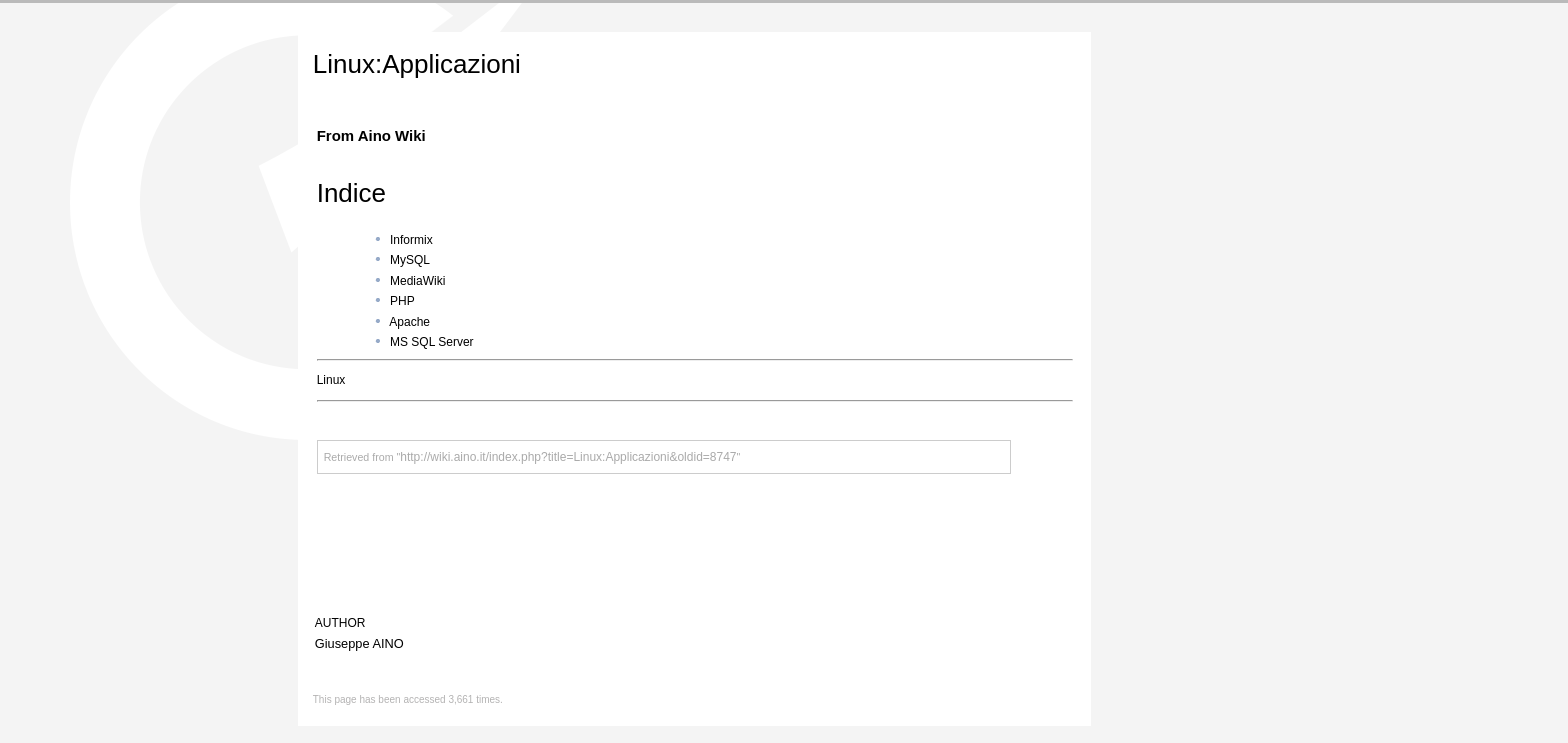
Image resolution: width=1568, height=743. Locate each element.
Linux (331, 380)
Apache (409, 322)
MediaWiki (417, 281)
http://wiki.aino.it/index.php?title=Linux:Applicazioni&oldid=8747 (568, 457)
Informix (411, 240)
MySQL (410, 260)
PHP (402, 301)
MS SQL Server (432, 342)
